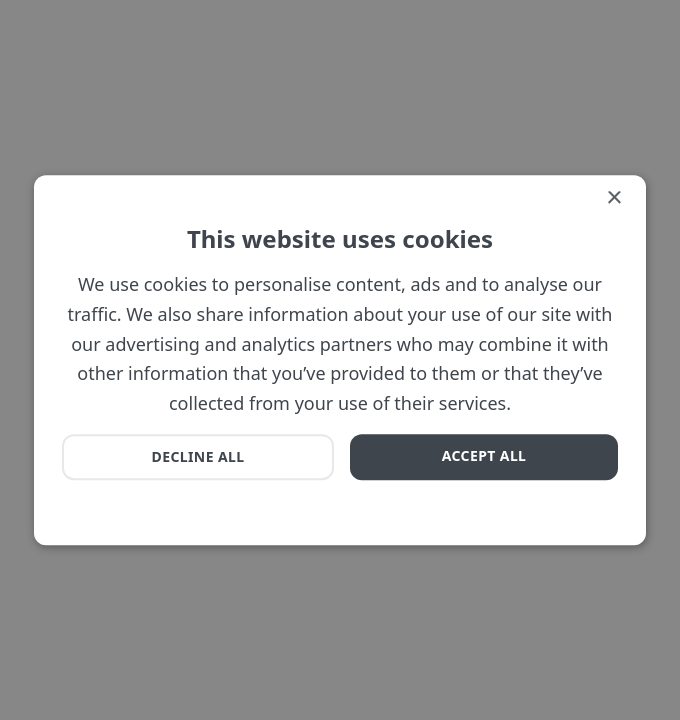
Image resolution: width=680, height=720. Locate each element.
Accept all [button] (484, 455)
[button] (129, 491)
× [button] (613, 198)
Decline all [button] (198, 456)
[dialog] (340, 360)
